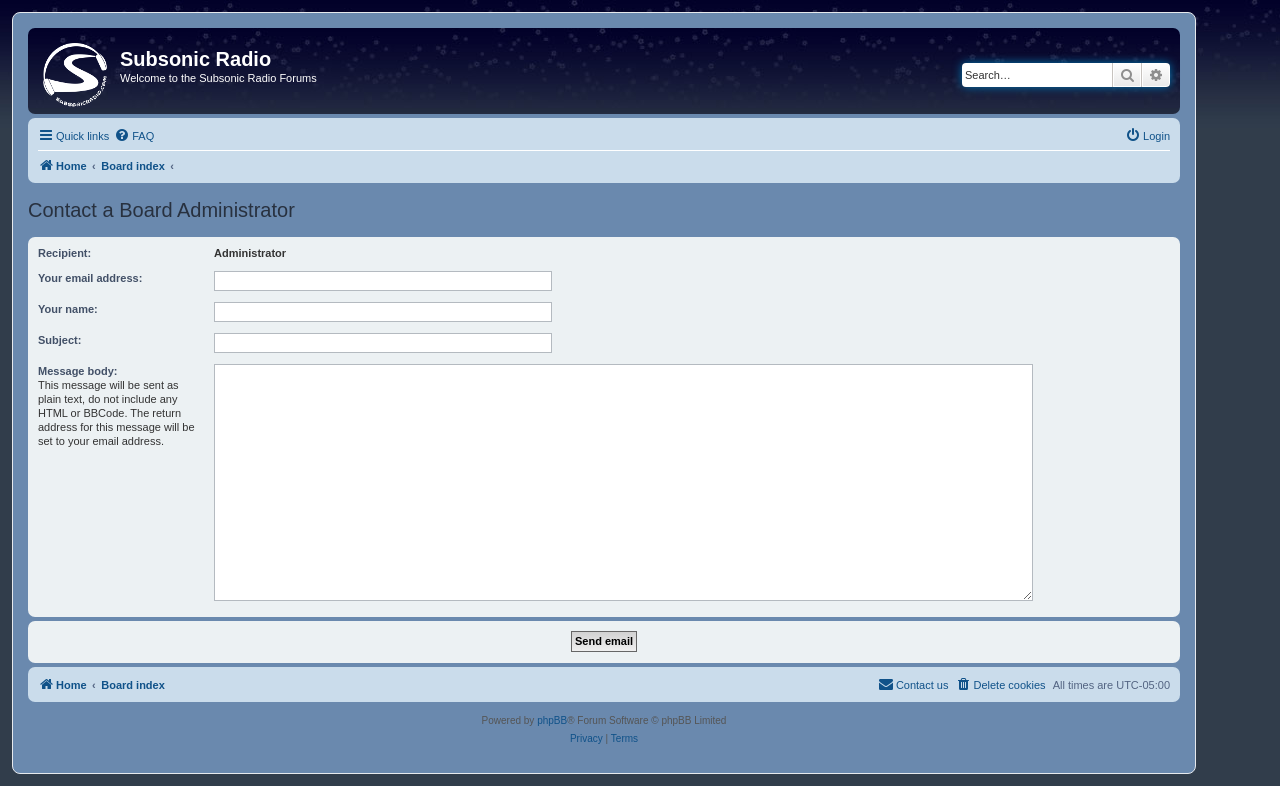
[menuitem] (134, 136)
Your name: (68, 309)
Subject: (59, 340)
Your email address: (90, 278)
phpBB (552, 720)
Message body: (77, 371)
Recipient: (64, 253)
